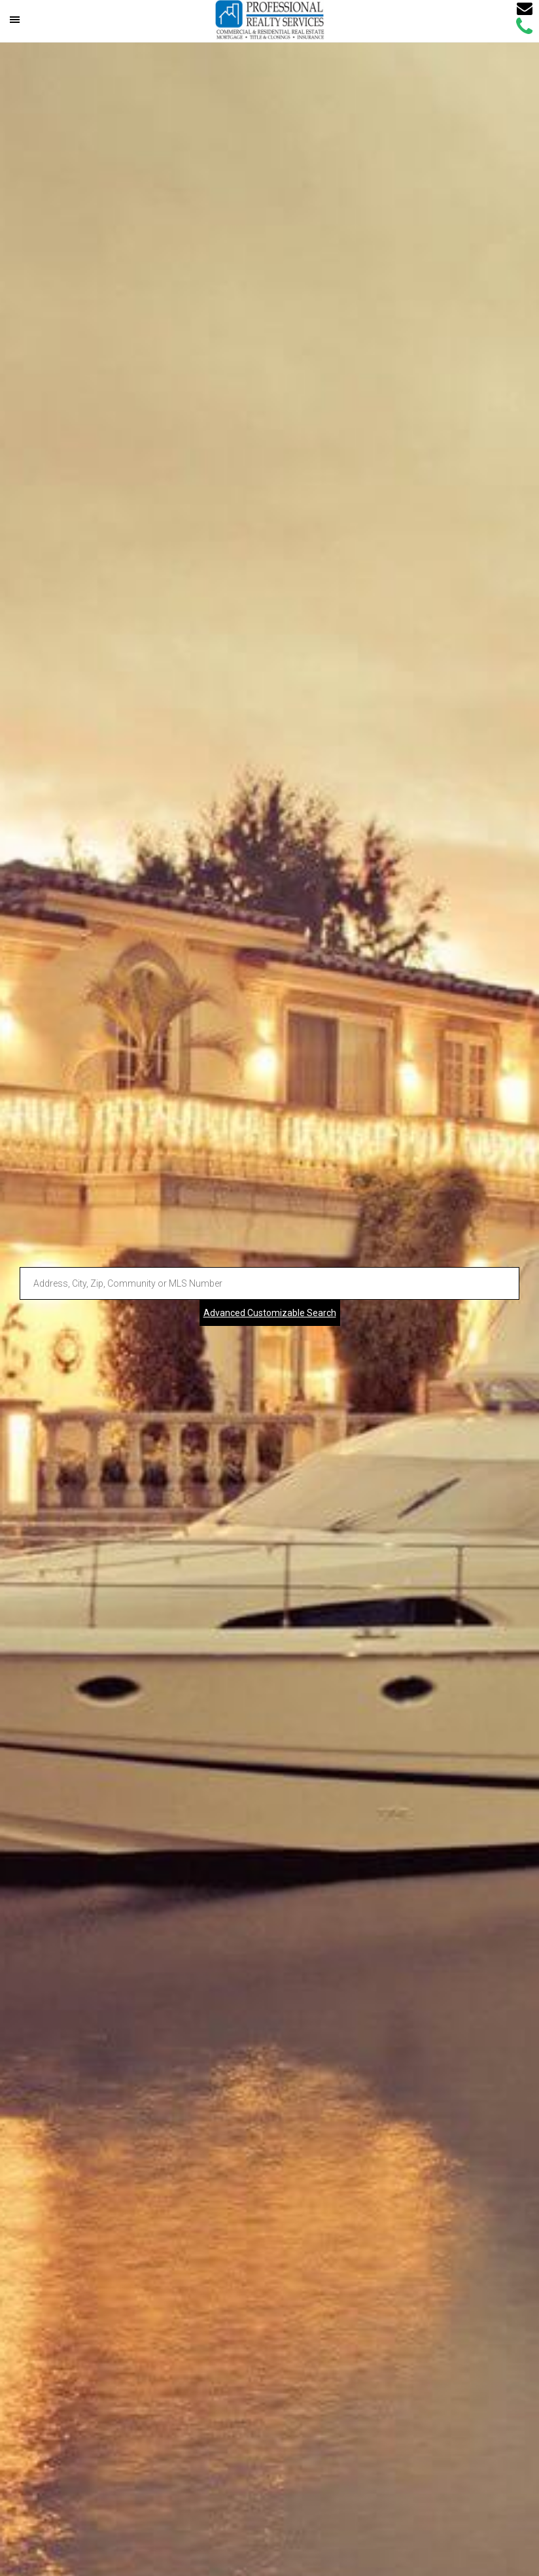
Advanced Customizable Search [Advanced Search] (269, 1313)
